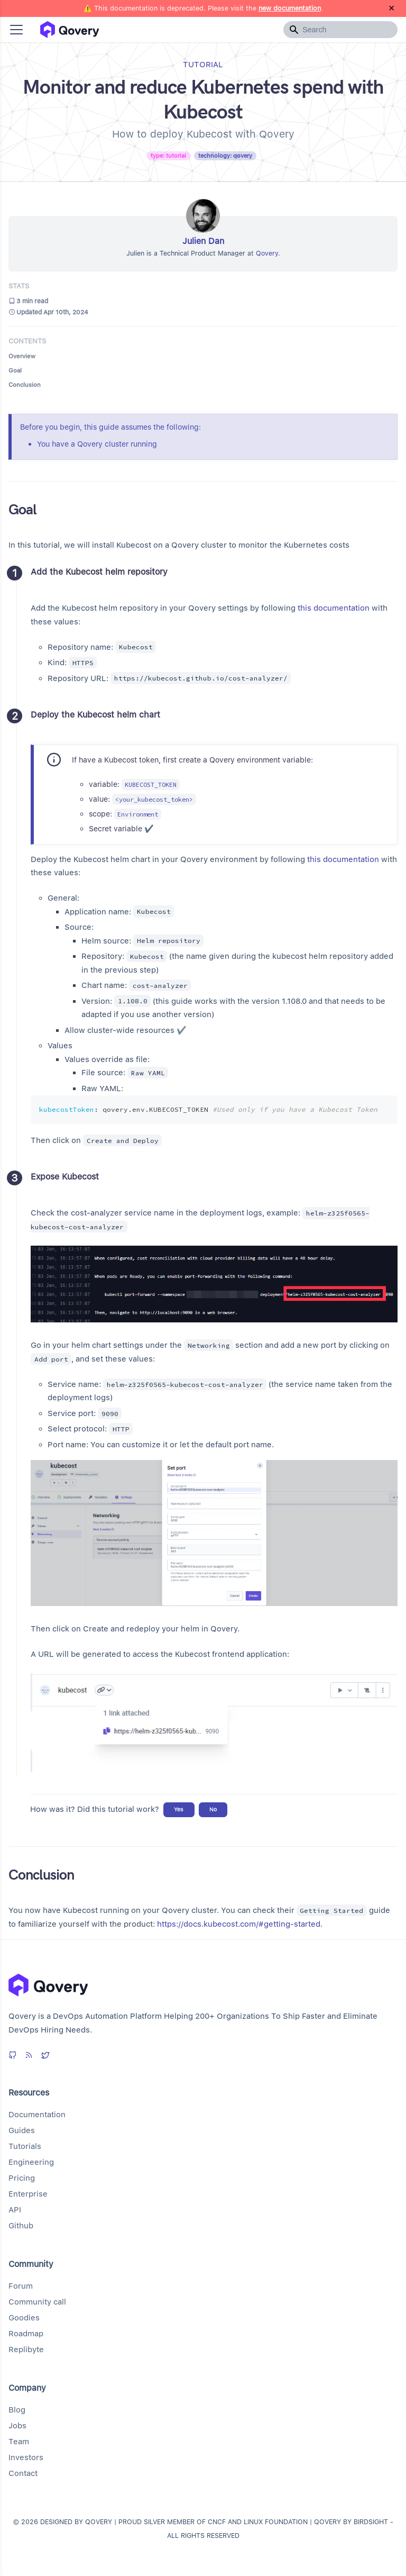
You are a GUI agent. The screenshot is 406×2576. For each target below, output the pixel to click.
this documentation (334, 608)
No (213, 1809)
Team (18, 2441)
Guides (21, 2130)
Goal (15, 370)
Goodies (24, 2318)
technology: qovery (225, 155)
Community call (37, 2302)
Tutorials (24, 2146)
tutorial (203, 64)
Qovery (267, 253)
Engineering (31, 2162)
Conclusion (24, 384)
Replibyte (26, 2349)
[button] (16, 30)
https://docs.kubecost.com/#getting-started (238, 1924)
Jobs (17, 2425)
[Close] (391, 8)
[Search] (340, 29)
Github (20, 2225)
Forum (20, 2286)
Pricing (21, 2178)
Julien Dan (203, 241)
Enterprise (28, 2194)
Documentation (37, 2114)
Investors (25, 2457)
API (14, 2210)
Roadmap (25, 2333)
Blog (16, 2410)
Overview (21, 356)
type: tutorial (168, 155)
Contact (23, 2473)
